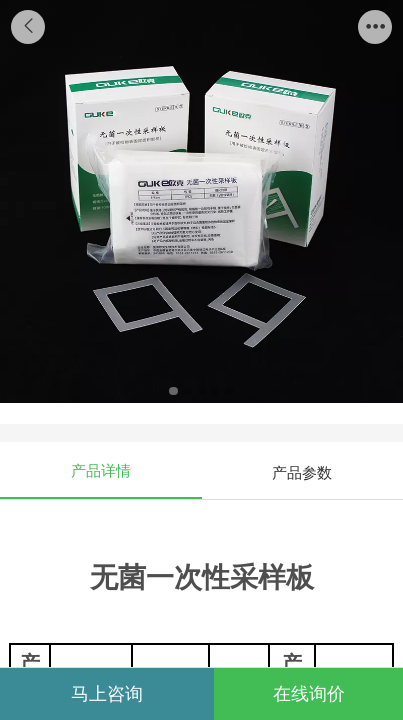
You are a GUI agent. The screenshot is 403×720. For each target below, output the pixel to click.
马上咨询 (107, 694)
